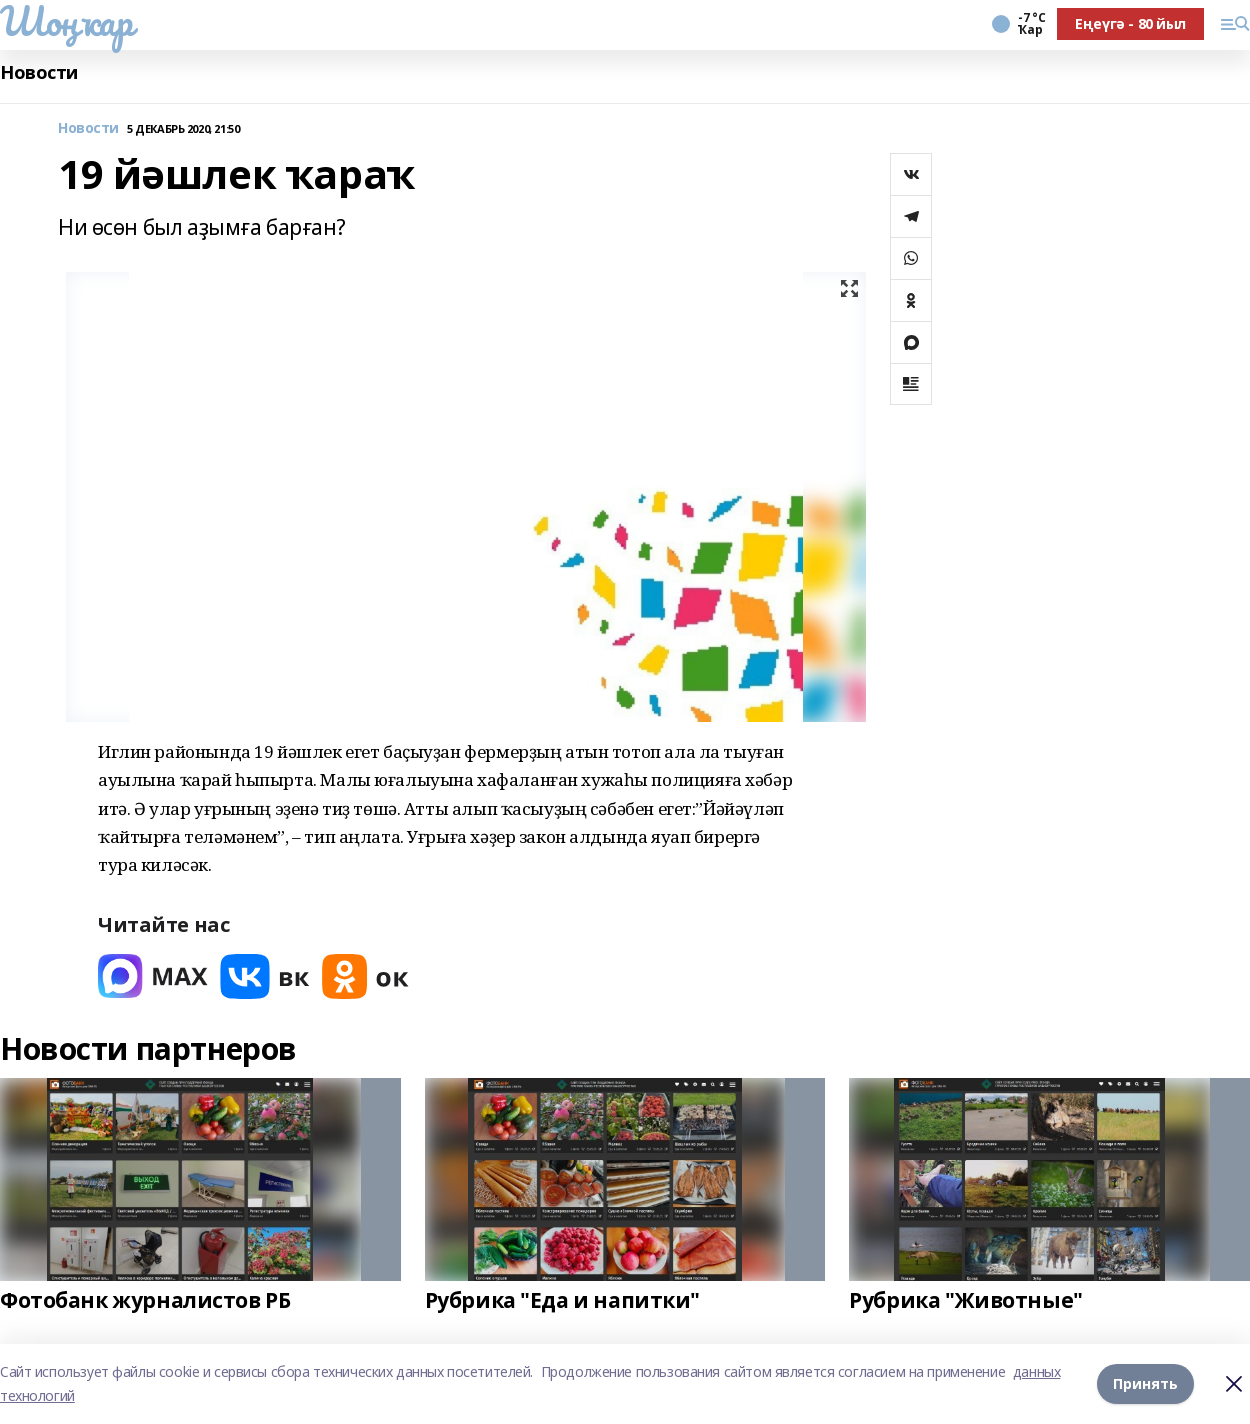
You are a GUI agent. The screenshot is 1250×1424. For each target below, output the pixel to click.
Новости (39, 72)
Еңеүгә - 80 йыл (1130, 23)
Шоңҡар (66, 21)
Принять (1145, 1383)
